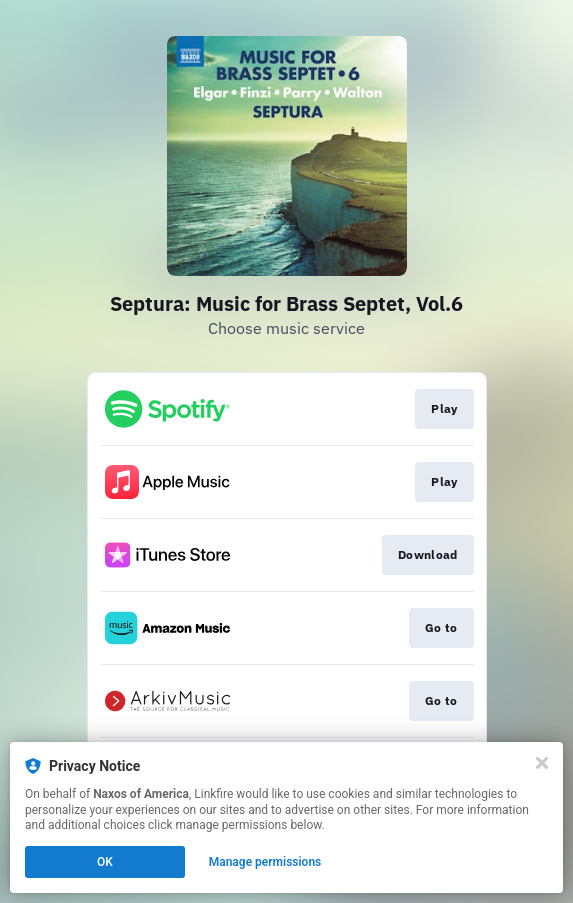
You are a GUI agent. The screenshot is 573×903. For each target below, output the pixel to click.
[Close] (542, 763)
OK (105, 862)
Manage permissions (265, 862)
